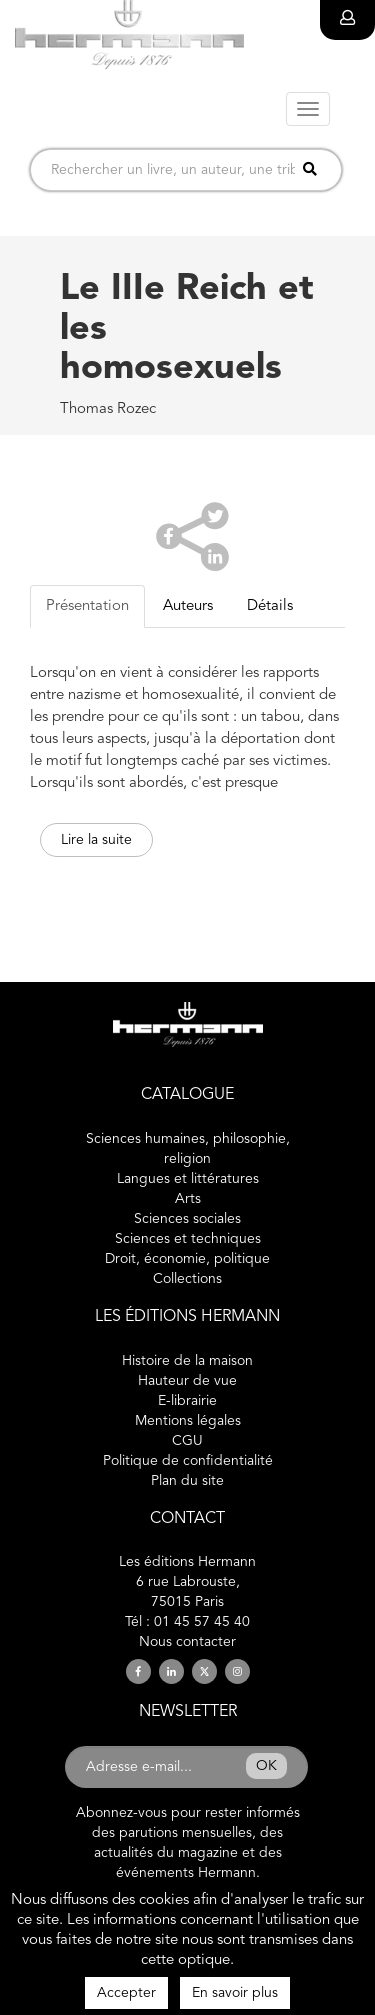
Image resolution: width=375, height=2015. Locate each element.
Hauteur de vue (187, 1381)
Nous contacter (187, 1642)
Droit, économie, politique (187, 1259)
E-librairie (187, 1401)
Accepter (126, 1993)
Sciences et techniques (188, 1239)
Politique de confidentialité (188, 1461)
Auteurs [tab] (188, 606)
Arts (188, 1199)
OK (266, 1766)
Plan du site (187, 1481)
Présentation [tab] (87, 606)
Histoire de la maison (187, 1361)
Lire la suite (96, 840)
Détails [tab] (270, 606)
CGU (187, 1441)
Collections (187, 1279)
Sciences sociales (187, 1219)
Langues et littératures (188, 1179)
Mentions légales (188, 1421)
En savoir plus (235, 1993)
